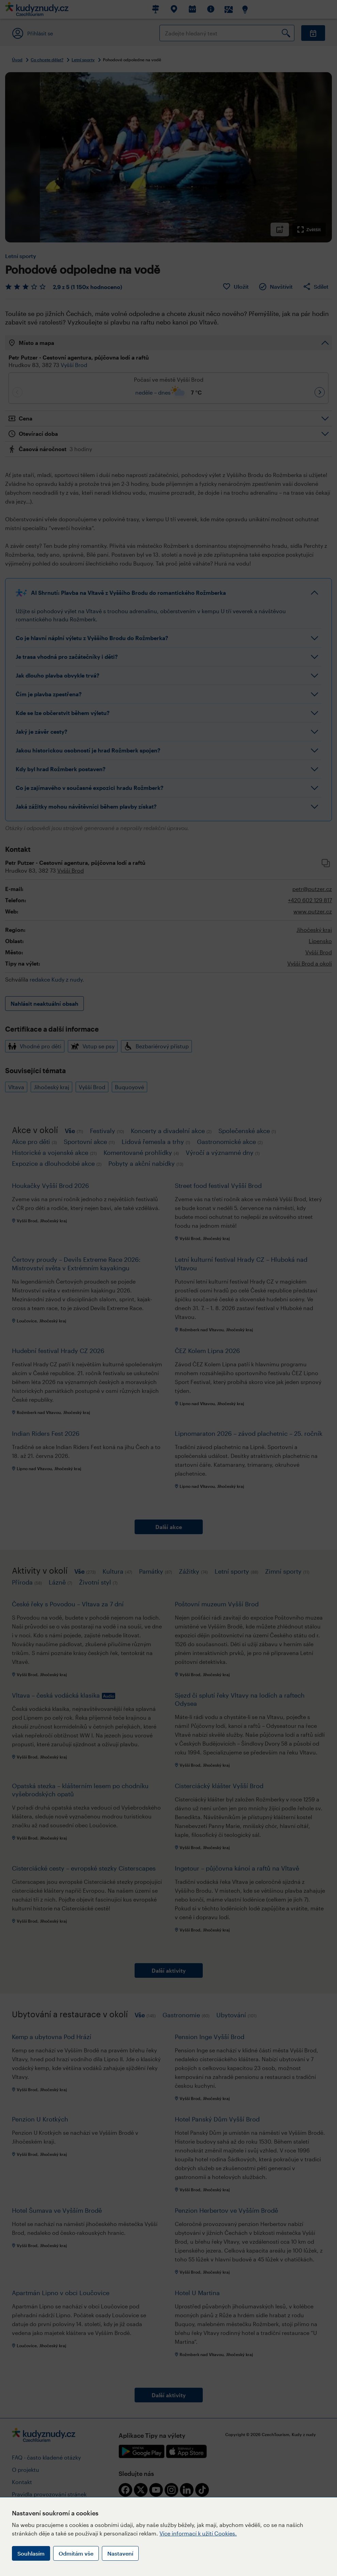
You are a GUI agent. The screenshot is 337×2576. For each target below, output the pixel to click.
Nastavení (120, 2553)
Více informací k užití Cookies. (198, 2533)
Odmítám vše (76, 2553)
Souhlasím (31, 2553)
